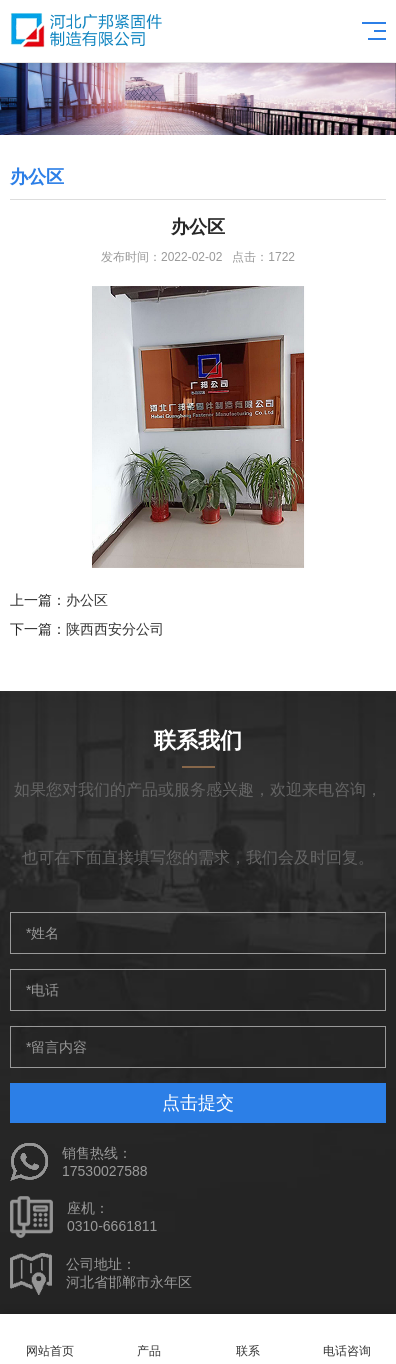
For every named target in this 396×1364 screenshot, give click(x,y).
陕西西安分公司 (115, 629)
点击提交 (198, 1103)
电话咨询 (346, 1339)
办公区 (87, 600)
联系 (247, 1339)
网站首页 (49, 1339)
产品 (148, 1339)
